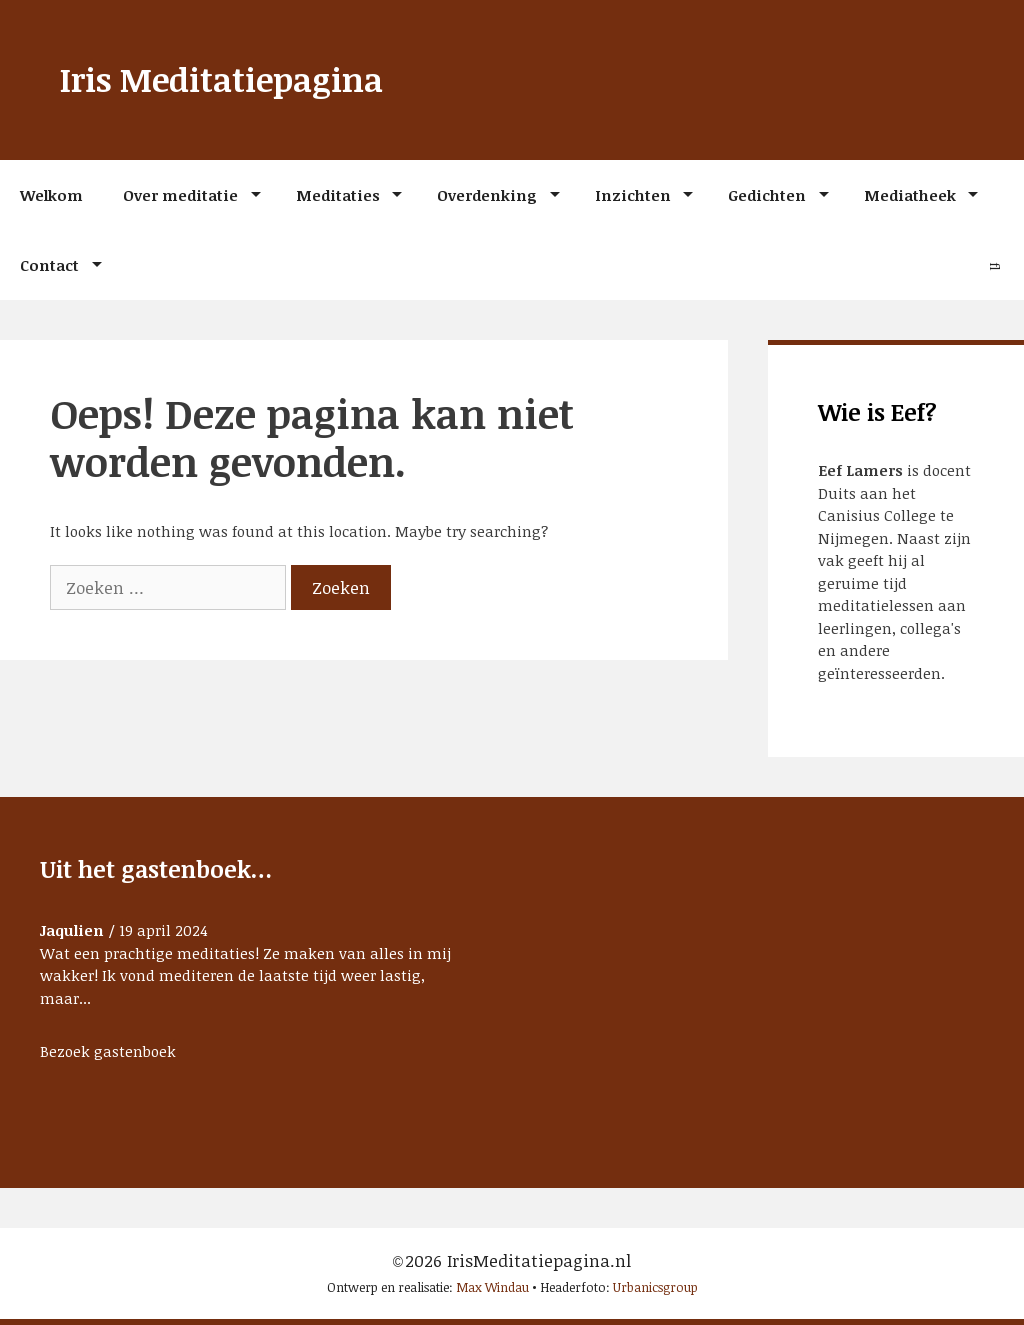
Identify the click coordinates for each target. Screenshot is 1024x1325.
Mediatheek (910, 195)
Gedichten (767, 195)
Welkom (51, 195)
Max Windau (492, 1287)
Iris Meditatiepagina (221, 79)
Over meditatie (180, 195)
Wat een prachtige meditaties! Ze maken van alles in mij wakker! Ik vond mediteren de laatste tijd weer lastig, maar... (245, 975)
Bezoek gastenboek (108, 1051)
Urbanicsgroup (655, 1287)
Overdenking (487, 195)
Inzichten (633, 195)
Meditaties (338, 195)
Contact (49, 265)
